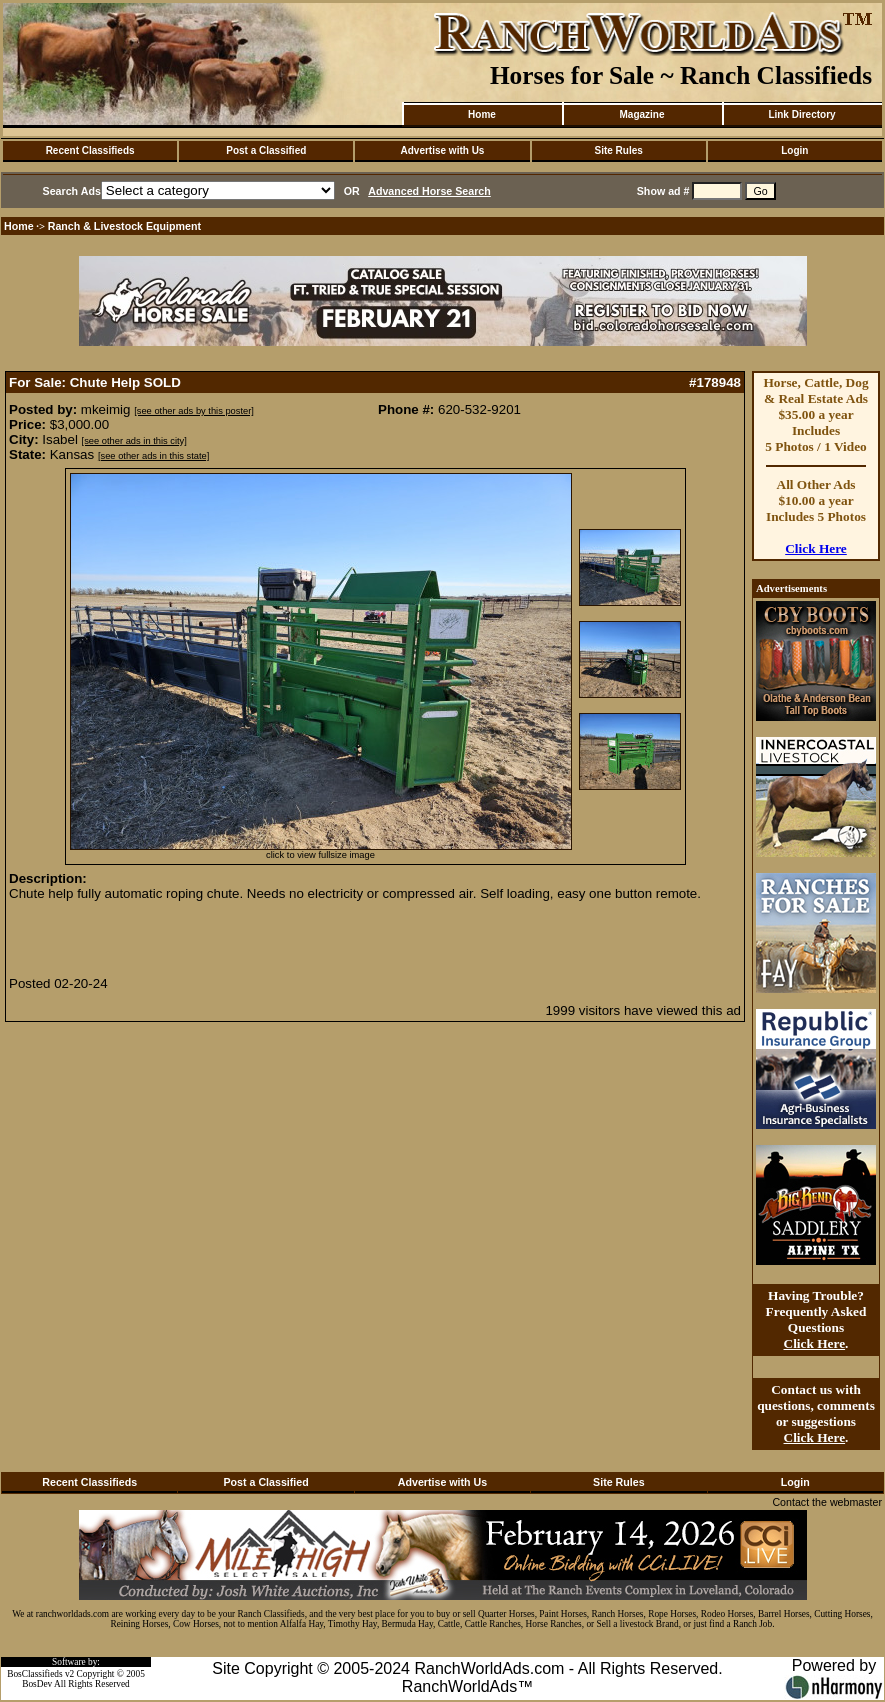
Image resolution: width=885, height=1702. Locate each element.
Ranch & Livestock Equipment (124, 226)
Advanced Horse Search (429, 191)
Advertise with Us (443, 150)
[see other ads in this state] (153, 456)
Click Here (816, 548)
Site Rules (618, 150)
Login (794, 150)
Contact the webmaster (827, 1502)
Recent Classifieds (90, 150)
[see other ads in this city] (134, 441)
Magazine (641, 114)
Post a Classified (266, 150)
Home (482, 114)
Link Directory (801, 114)
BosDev (37, 1684)
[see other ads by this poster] (194, 411)
